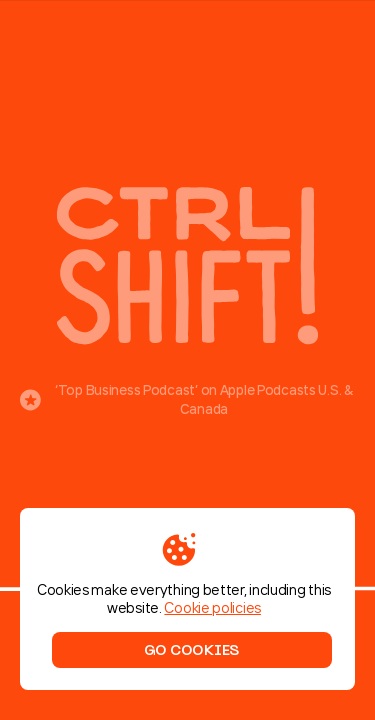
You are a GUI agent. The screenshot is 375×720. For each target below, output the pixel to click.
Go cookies (191, 650)
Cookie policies (212, 607)
